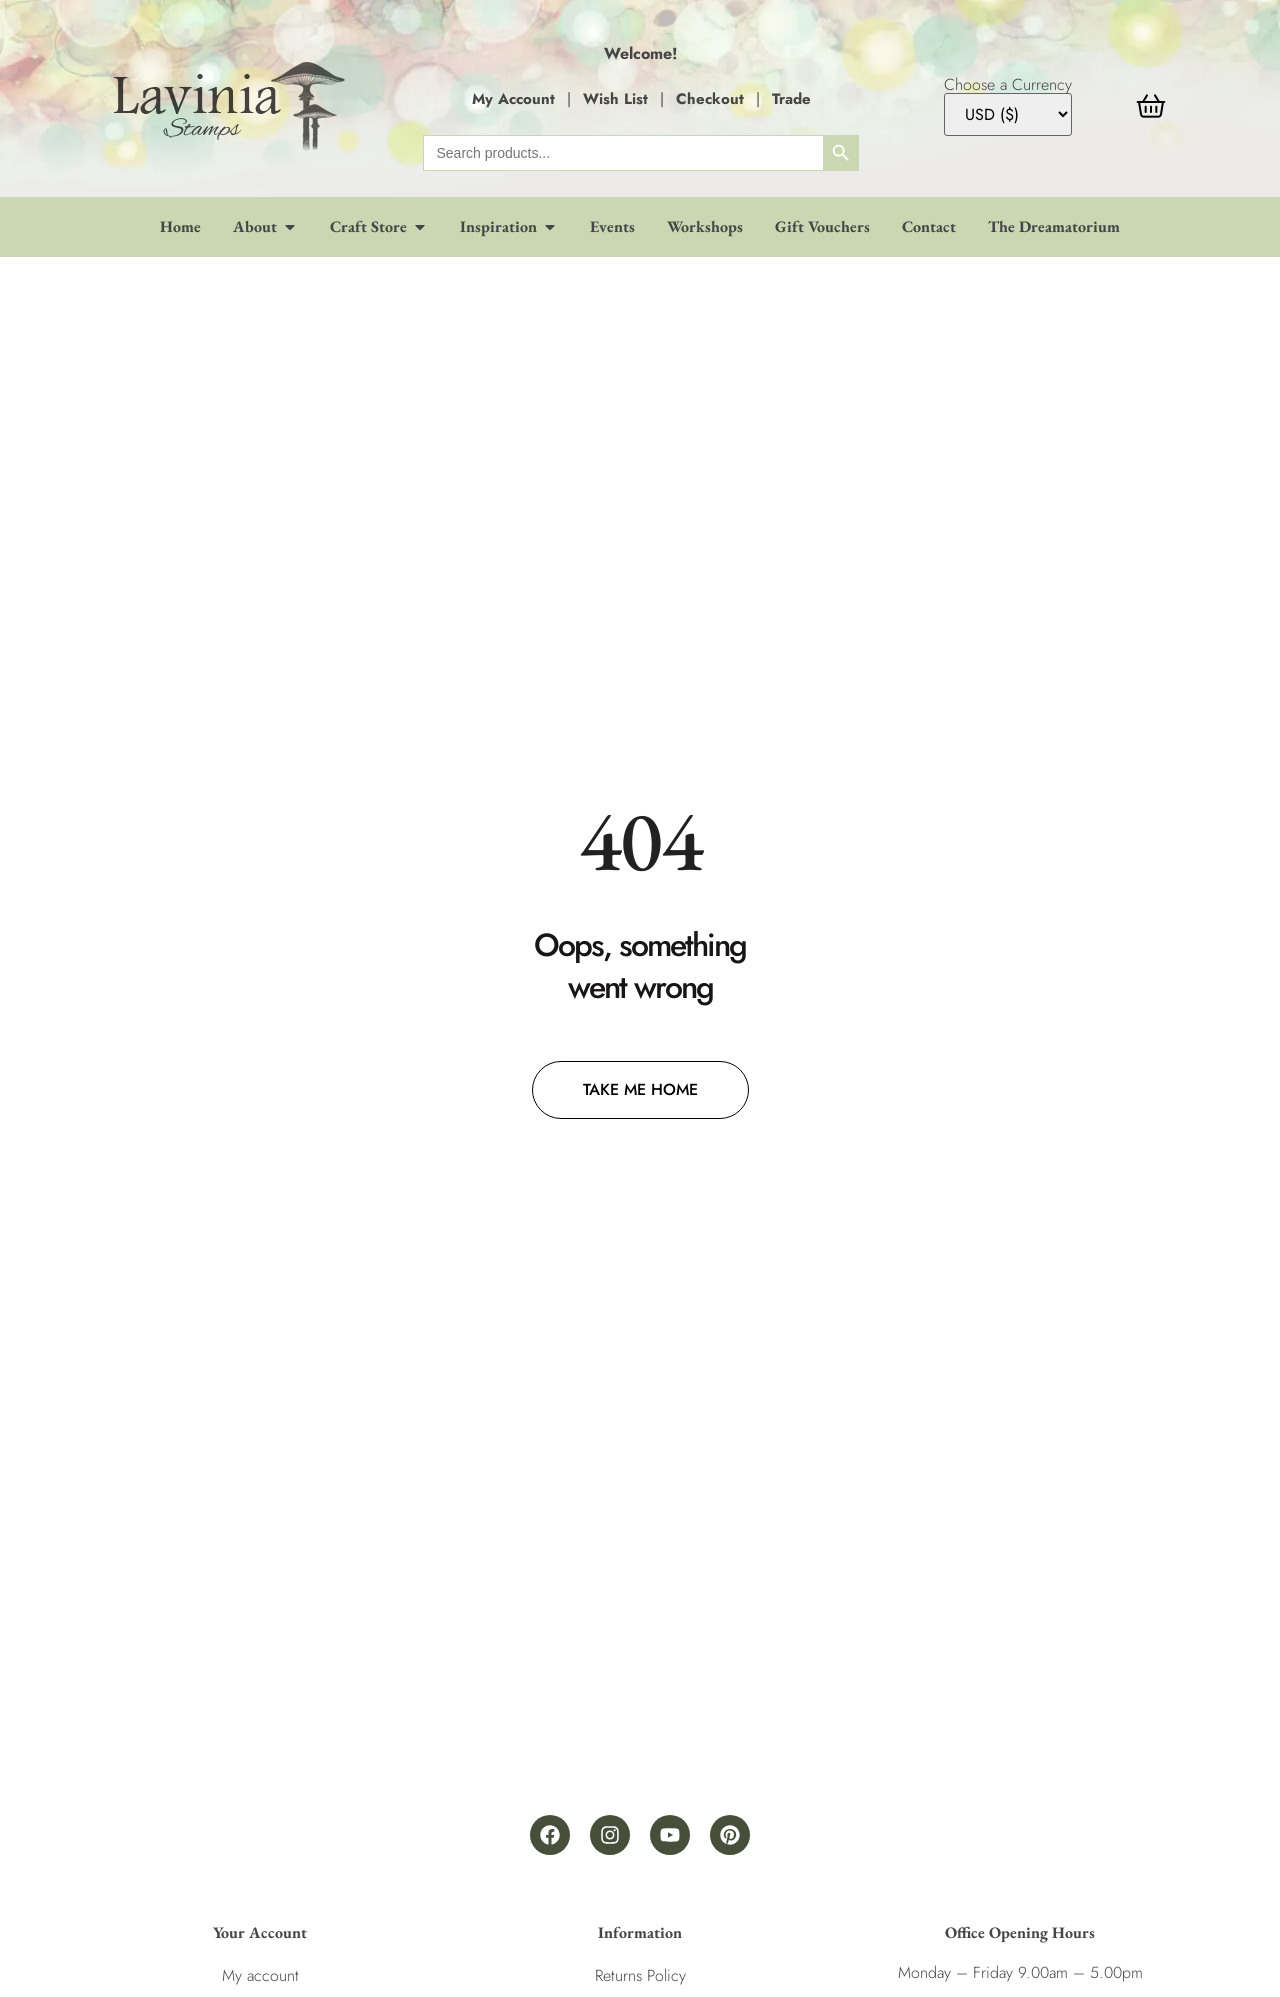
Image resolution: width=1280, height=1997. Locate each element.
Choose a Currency (1008, 85)
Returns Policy (640, 1975)
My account (260, 1975)
